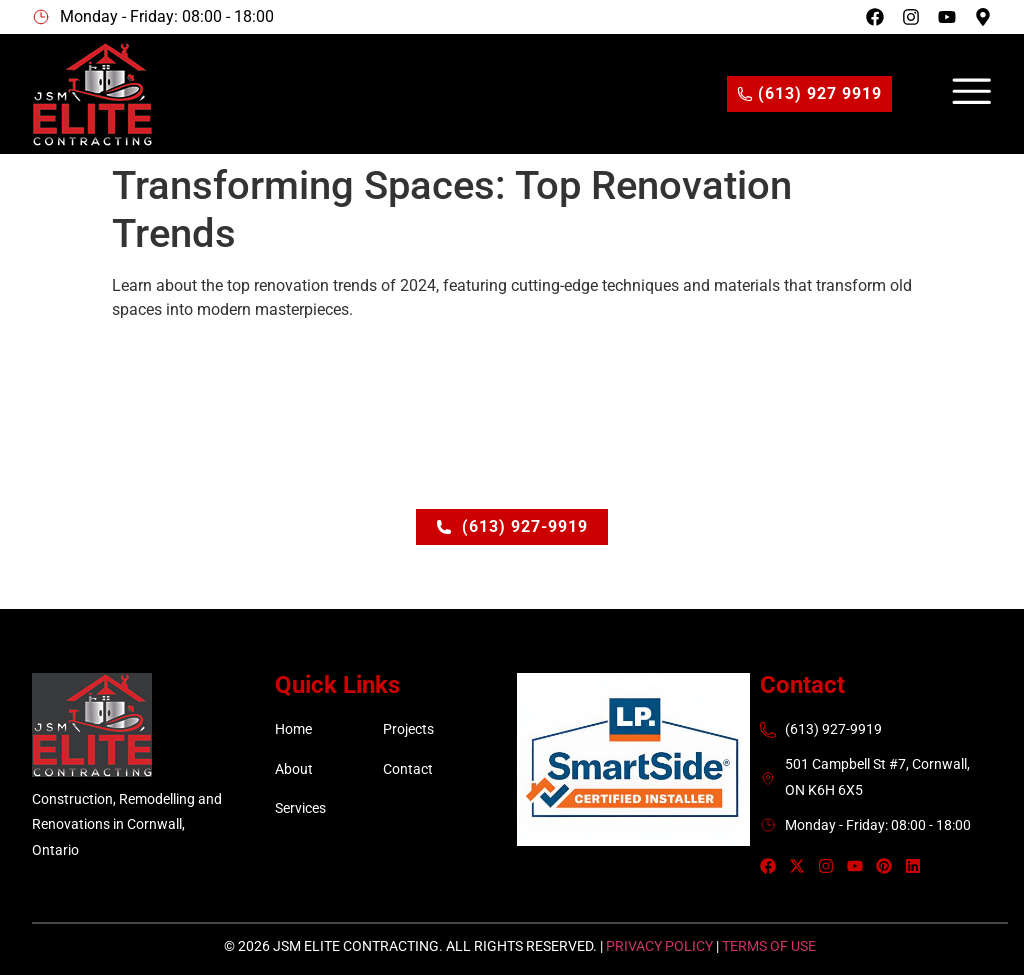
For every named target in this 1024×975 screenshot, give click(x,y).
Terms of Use (769, 946)
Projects (408, 729)
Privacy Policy (659, 946)
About (294, 769)
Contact (408, 769)
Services (300, 808)
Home (293, 729)
